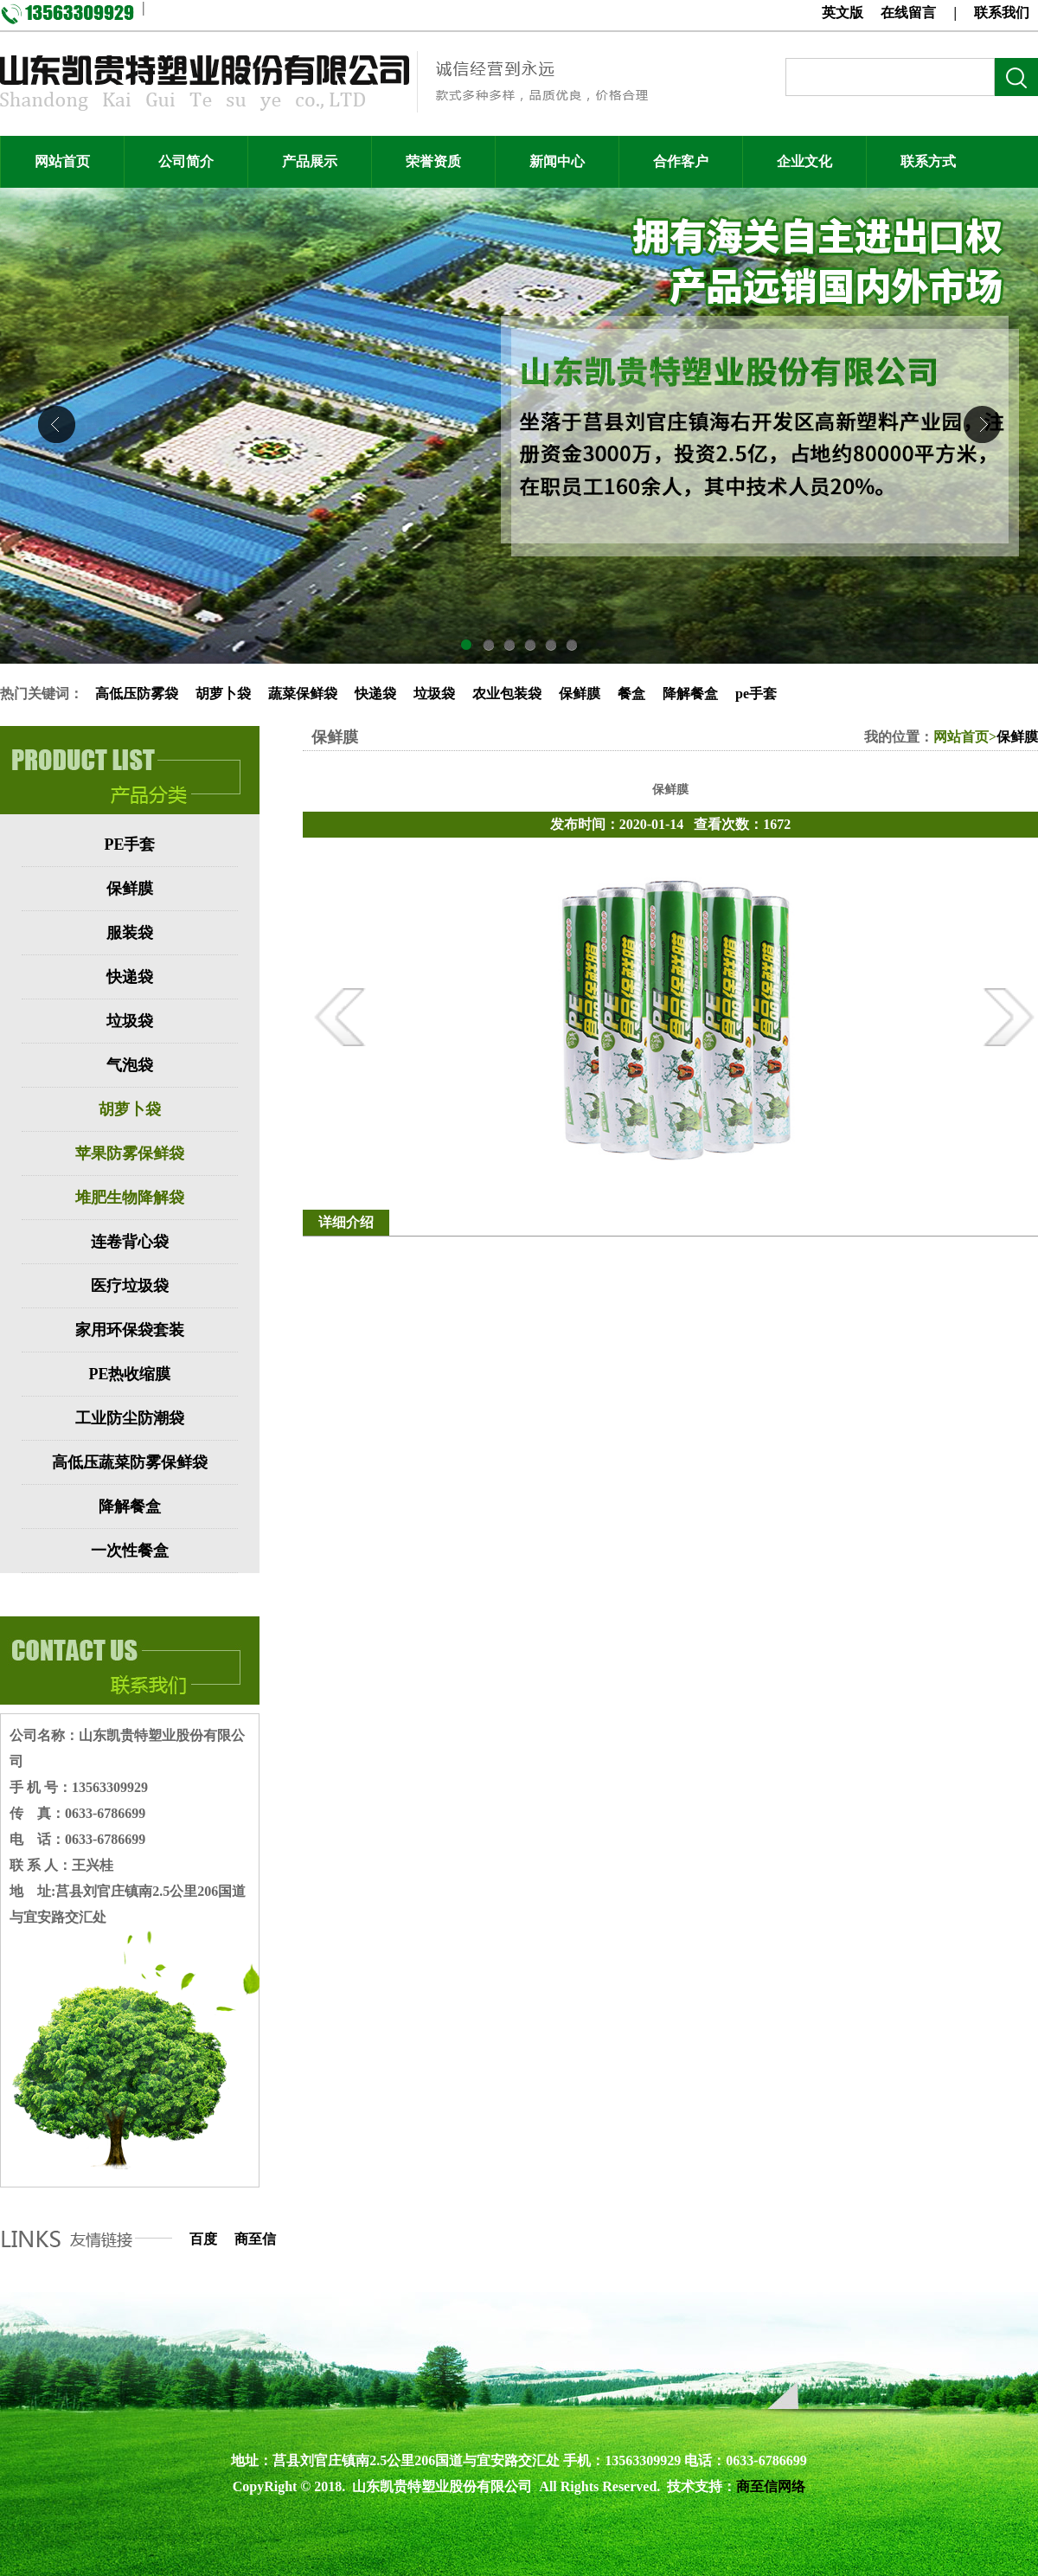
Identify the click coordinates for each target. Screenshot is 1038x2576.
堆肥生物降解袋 (129, 1197)
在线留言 (908, 12)
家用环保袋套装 (129, 1330)
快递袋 (375, 693)
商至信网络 (770, 2486)
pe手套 (756, 693)
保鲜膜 (579, 693)
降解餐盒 (690, 693)
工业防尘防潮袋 (129, 1418)
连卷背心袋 (130, 1241)
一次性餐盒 (130, 1550)
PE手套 (129, 844)
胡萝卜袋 (223, 693)
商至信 (255, 2239)
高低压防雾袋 (136, 693)
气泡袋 (129, 1065)
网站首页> (964, 736)
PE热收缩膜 (129, 1374)
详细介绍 (346, 1222)
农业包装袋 (506, 693)
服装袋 (129, 932)
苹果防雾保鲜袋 (129, 1153)
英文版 (842, 12)
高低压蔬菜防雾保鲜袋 (130, 1462)
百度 (203, 2239)
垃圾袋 (434, 693)
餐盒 (631, 693)
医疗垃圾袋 (130, 1285)
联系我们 (1001, 12)
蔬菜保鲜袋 (302, 693)
